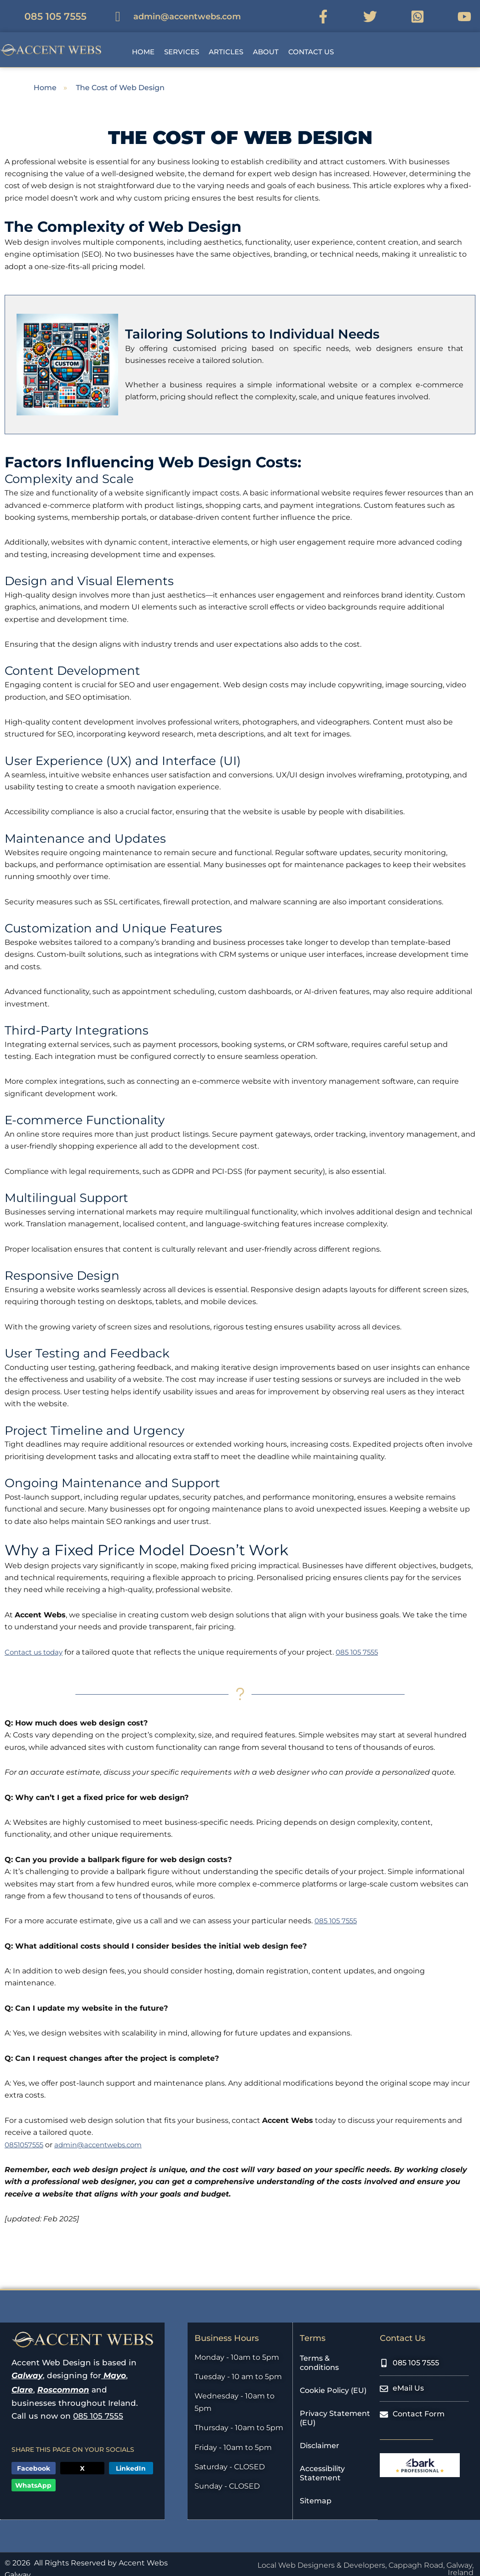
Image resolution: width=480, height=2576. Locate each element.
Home (143, 41)
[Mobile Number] (42, 11)
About (266, 41)
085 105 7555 (364, 1642)
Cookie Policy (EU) (333, 2380)
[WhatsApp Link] (421, 11)
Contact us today (36, 1642)
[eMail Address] (174, 11)
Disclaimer (319, 2436)
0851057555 (26, 2135)
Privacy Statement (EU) (335, 2408)
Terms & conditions (319, 2353)
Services (181, 41)
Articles (226, 41)
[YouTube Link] (468, 11)
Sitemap (315, 2491)
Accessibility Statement (322, 2463)
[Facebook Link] (326, 11)
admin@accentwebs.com (105, 2135)
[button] (233, 39)
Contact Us (311, 41)
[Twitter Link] (374, 11)
